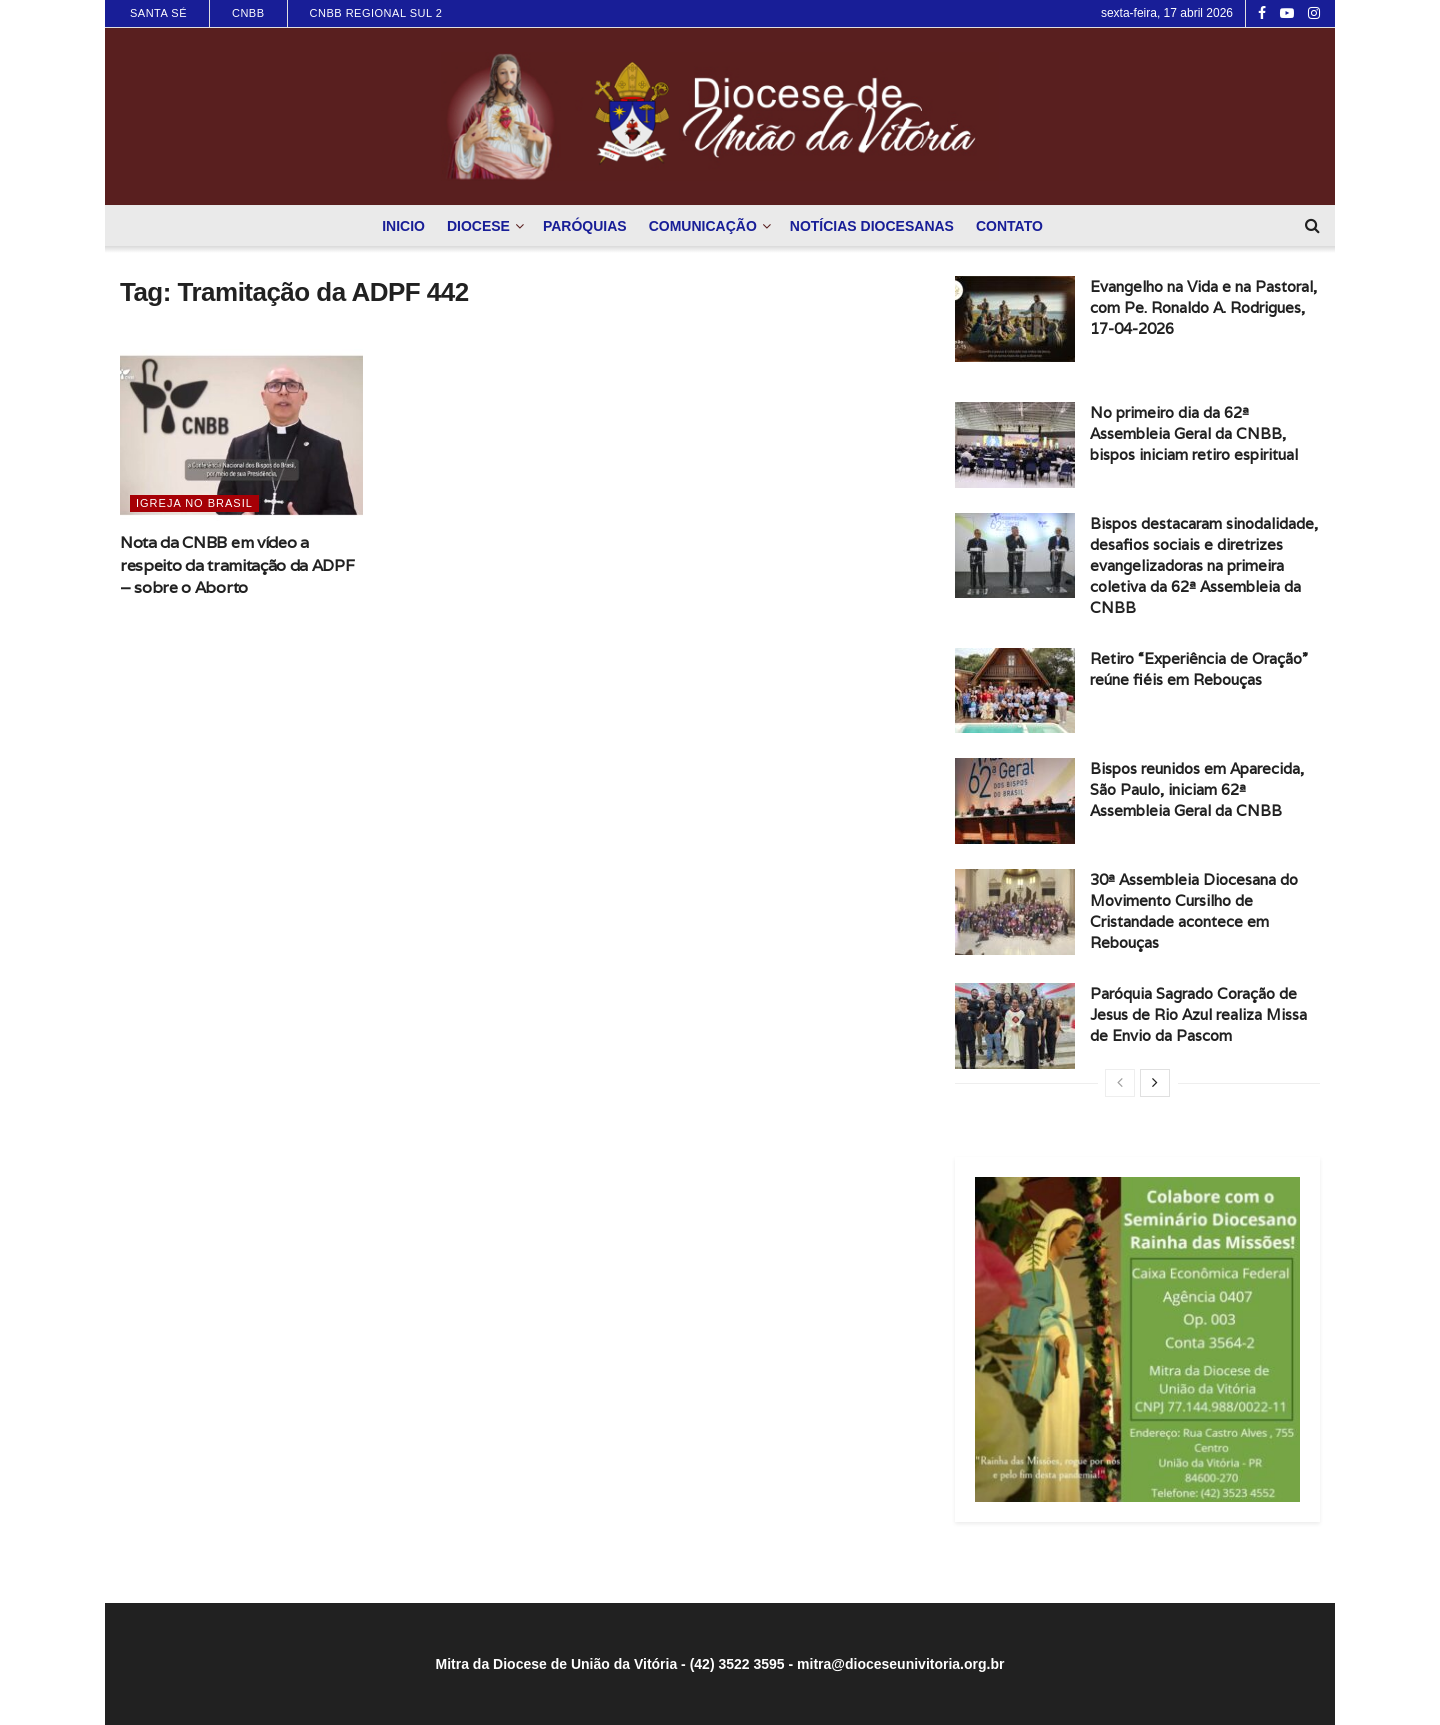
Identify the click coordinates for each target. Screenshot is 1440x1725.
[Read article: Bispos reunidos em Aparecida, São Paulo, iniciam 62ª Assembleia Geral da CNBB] (1015, 801)
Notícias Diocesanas (872, 226)
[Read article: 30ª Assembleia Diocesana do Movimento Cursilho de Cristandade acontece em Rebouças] (1015, 912)
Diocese (478, 226)
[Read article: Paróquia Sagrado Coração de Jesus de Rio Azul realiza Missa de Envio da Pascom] (1015, 1026)
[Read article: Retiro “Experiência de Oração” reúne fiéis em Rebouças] (1015, 691)
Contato (1009, 226)
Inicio (403, 226)
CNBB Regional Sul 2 (376, 13)
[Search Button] (1312, 226)
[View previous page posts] (1120, 1083)
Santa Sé (158, 13)
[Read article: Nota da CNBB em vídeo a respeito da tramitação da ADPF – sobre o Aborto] (241, 436)
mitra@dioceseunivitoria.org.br (900, 1664)
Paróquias (585, 226)
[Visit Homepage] (719, 117)
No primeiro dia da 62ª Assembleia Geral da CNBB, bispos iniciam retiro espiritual (1194, 433)
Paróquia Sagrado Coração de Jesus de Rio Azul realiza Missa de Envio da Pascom (1198, 1014)
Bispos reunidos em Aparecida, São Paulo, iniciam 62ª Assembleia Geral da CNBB (1197, 789)
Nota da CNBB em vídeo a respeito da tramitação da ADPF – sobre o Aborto (237, 565)
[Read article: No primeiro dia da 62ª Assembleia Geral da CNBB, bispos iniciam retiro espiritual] (1015, 445)
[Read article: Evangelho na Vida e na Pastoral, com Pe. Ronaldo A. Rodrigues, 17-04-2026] (1015, 319)
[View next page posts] (1155, 1083)
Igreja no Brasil (194, 503)
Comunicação (703, 226)
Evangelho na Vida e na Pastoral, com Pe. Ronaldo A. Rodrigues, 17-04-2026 (1203, 307)
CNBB (248, 13)
